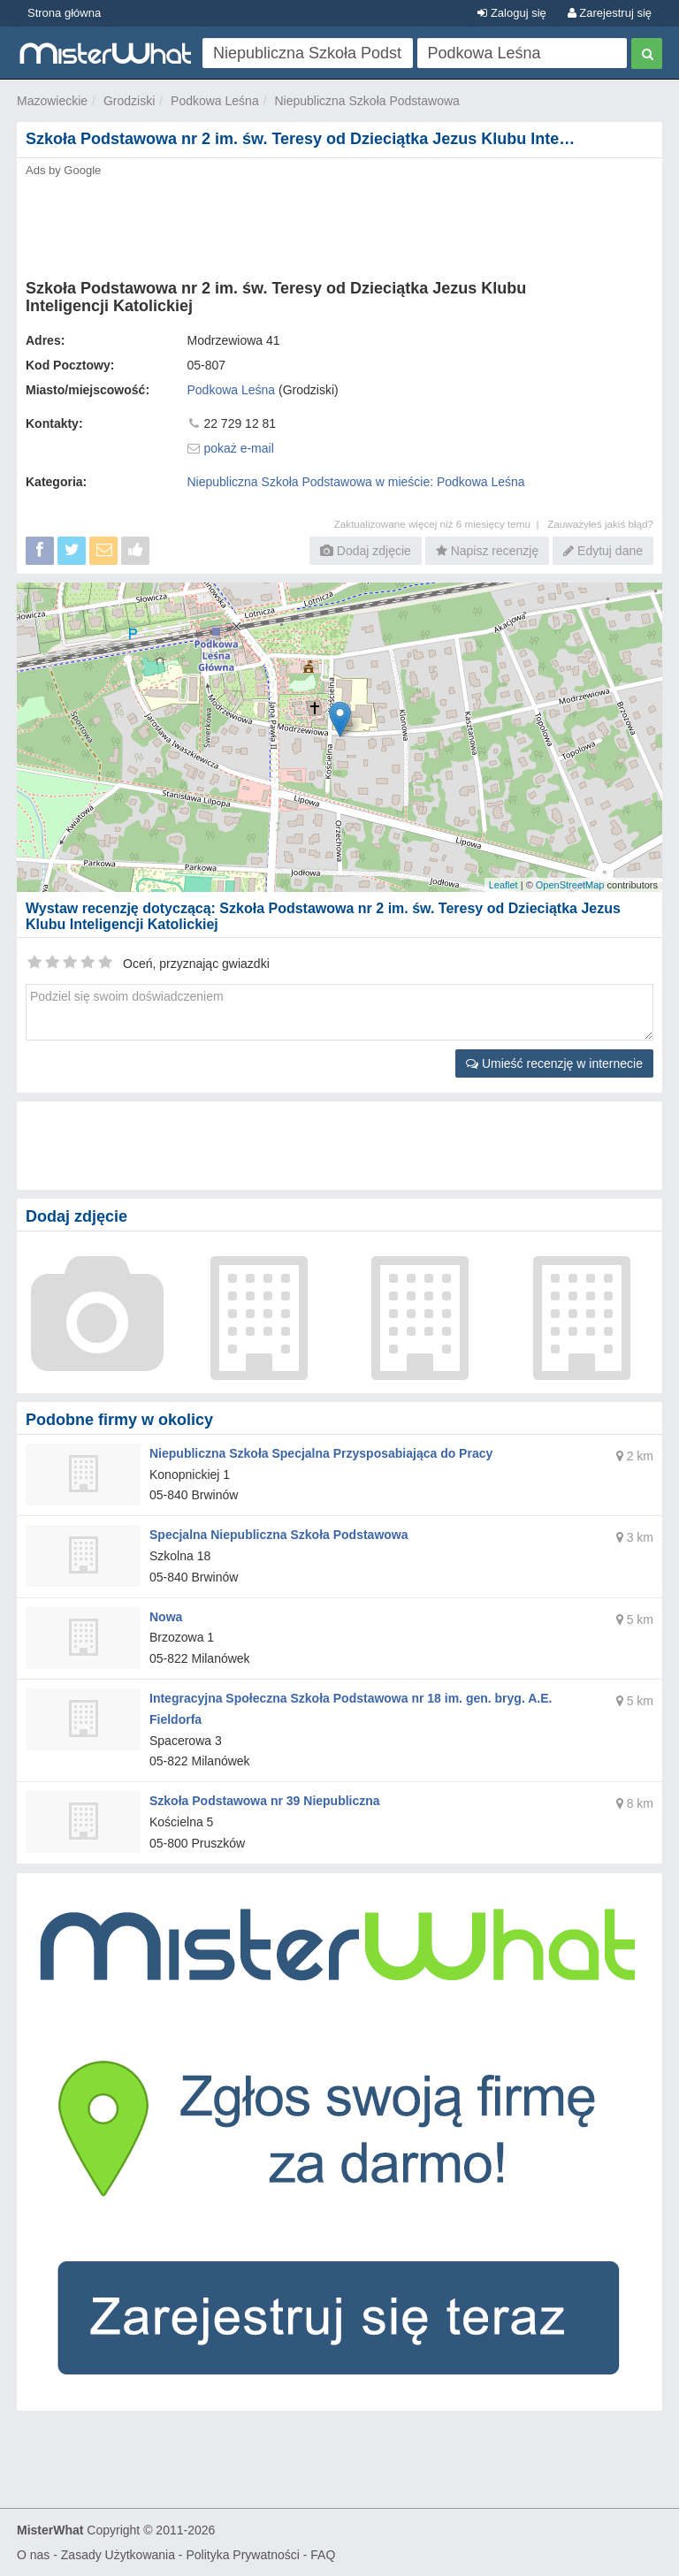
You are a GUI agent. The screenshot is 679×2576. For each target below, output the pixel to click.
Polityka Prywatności (242, 2555)
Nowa (165, 1617)
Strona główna (64, 12)
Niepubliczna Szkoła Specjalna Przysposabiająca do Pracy (320, 1453)
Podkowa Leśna (215, 101)
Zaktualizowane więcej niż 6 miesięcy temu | (440, 524)
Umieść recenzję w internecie (554, 1063)
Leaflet (503, 885)
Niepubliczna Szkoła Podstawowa (366, 101)
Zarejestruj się (610, 12)
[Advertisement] (339, 223)
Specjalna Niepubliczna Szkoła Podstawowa (278, 1535)
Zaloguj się (511, 12)
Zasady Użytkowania (118, 2555)
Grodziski (129, 101)
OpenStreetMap (570, 885)
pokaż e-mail (238, 448)
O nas (33, 2555)
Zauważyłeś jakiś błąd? (600, 524)
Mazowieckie (52, 101)
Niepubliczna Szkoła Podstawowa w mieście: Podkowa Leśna (356, 482)
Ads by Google (63, 170)
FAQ (322, 2555)
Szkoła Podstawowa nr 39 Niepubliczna (264, 1801)
